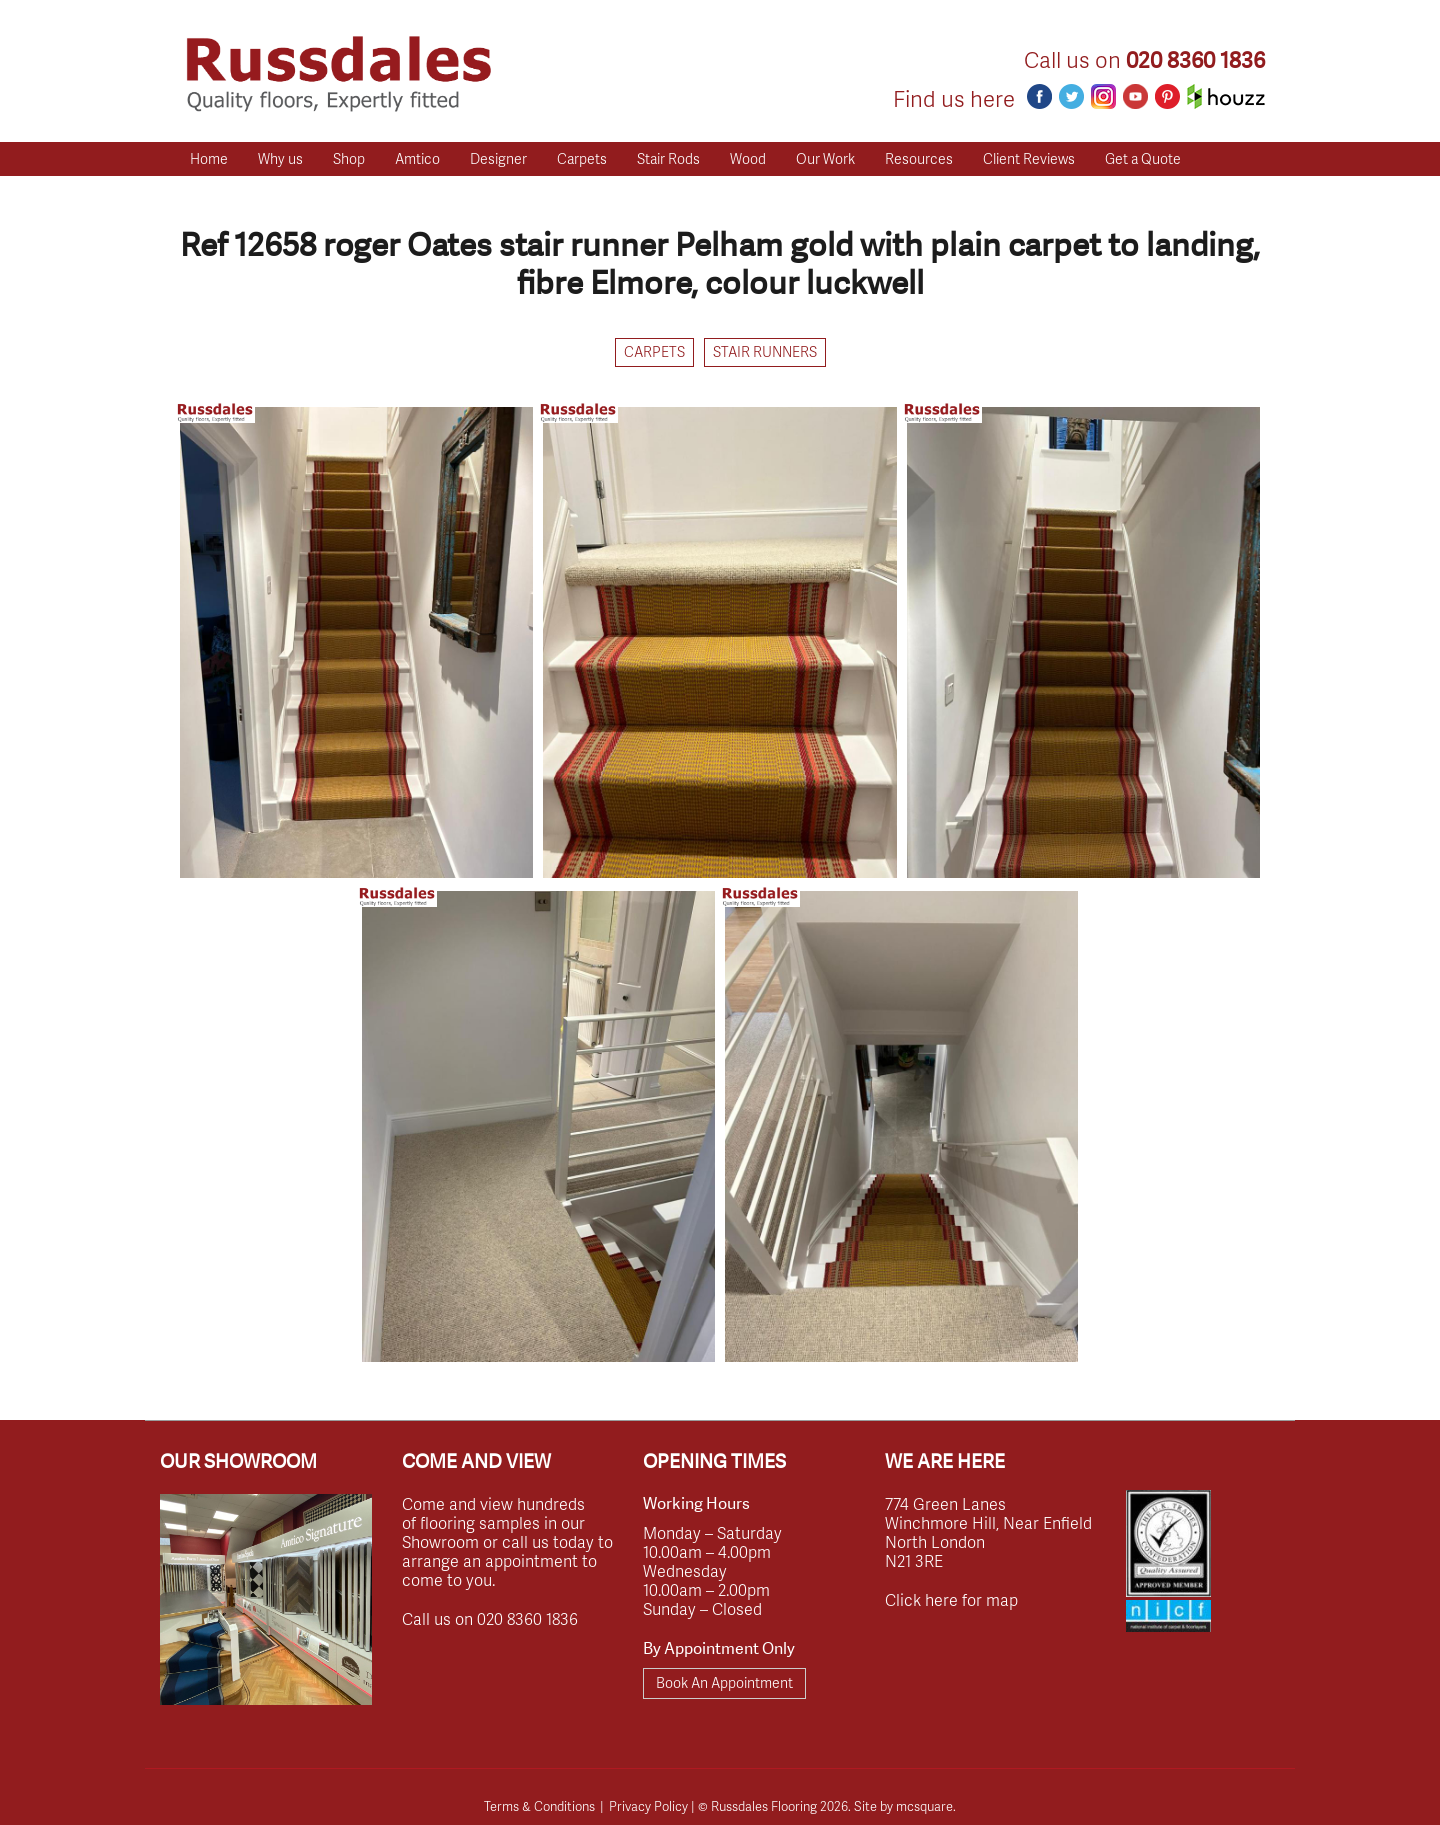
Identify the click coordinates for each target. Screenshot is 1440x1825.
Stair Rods (668, 158)
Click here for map (951, 1599)
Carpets (582, 158)
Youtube (1135, 96)
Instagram (1103, 96)
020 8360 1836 (1195, 60)
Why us (280, 158)
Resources (919, 158)
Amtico (417, 158)
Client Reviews (1029, 158)
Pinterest (1167, 96)
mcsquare (924, 1806)
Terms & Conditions (539, 1806)
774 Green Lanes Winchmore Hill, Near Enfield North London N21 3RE (988, 1532)
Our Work (825, 158)
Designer (498, 158)
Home (209, 158)
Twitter (1071, 96)
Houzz (1226, 96)
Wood (748, 158)
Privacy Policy (648, 1806)
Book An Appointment (724, 1682)
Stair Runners (765, 351)
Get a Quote (1143, 158)
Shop (349, 158)
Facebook (1039, 96)
